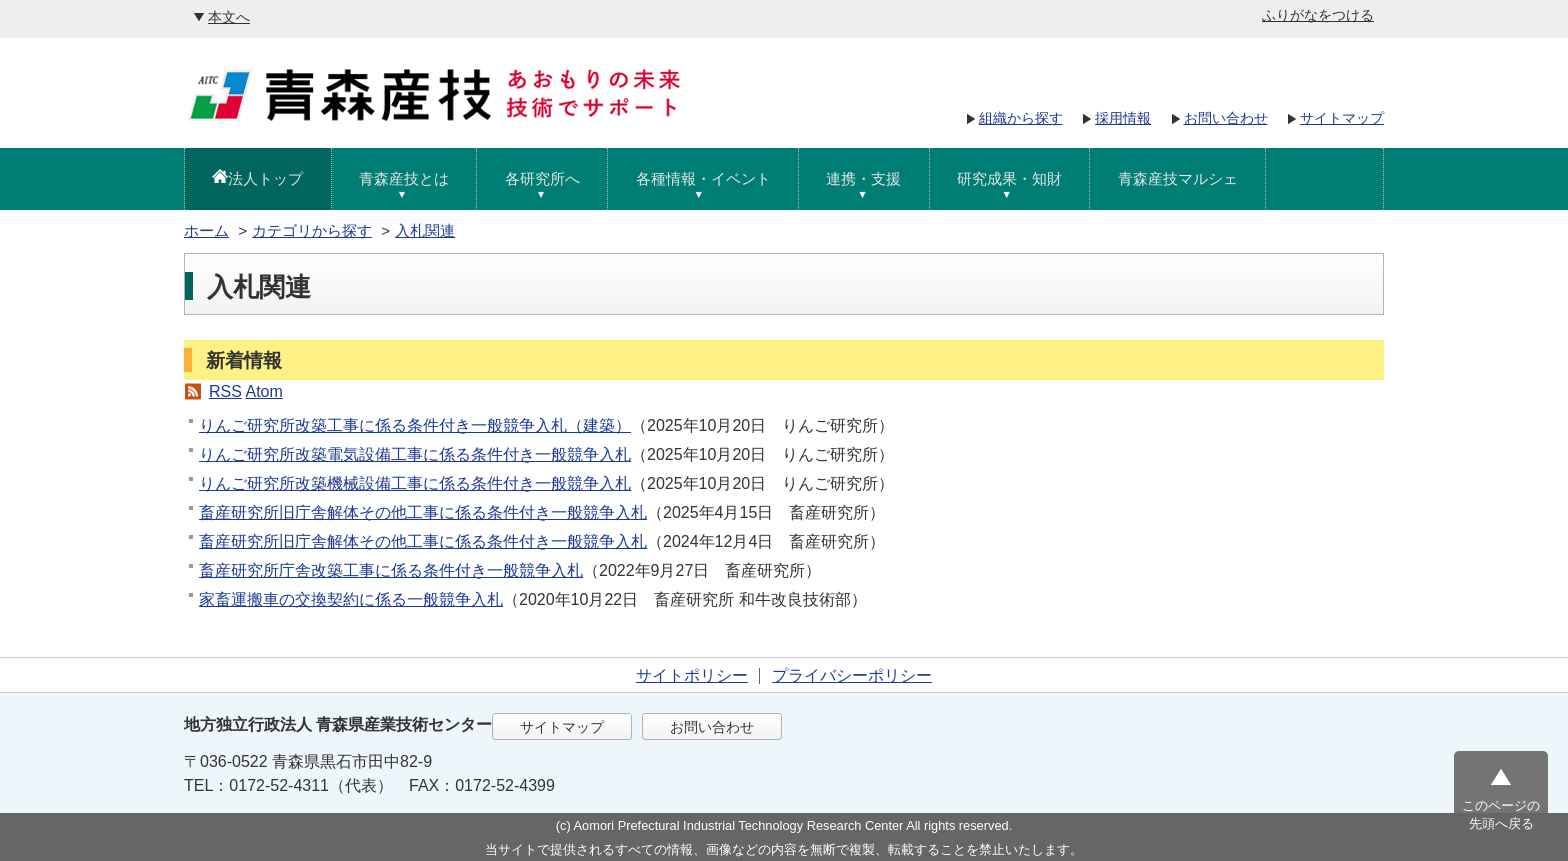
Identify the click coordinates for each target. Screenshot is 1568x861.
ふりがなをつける (1318, 15)
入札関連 (425, 230)
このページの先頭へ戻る (1501, 814)
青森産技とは (404, 178)
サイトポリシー (692, 675)
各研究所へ (542, 178)
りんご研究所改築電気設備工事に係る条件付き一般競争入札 (415, 454)
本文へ (229, 17)
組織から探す (1021, 118)
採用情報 (1123, 118)
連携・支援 (863, 178)
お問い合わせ (1226, 118)
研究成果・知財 (1009, 178)
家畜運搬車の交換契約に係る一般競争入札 (351, 599)
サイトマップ (1342, 118)
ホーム (206, 230)
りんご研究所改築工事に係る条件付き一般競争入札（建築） (415, 425)
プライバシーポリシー (852, 675)
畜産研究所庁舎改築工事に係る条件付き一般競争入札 (391, 570)
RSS (225, 391)
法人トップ (265, 178)
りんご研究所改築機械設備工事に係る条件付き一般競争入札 (415, 483)
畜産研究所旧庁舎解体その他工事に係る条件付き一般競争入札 (423, 512)
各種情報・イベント (703, 178)
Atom (263, 391)
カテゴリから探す (312, 230)
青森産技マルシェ (1178, 178)
